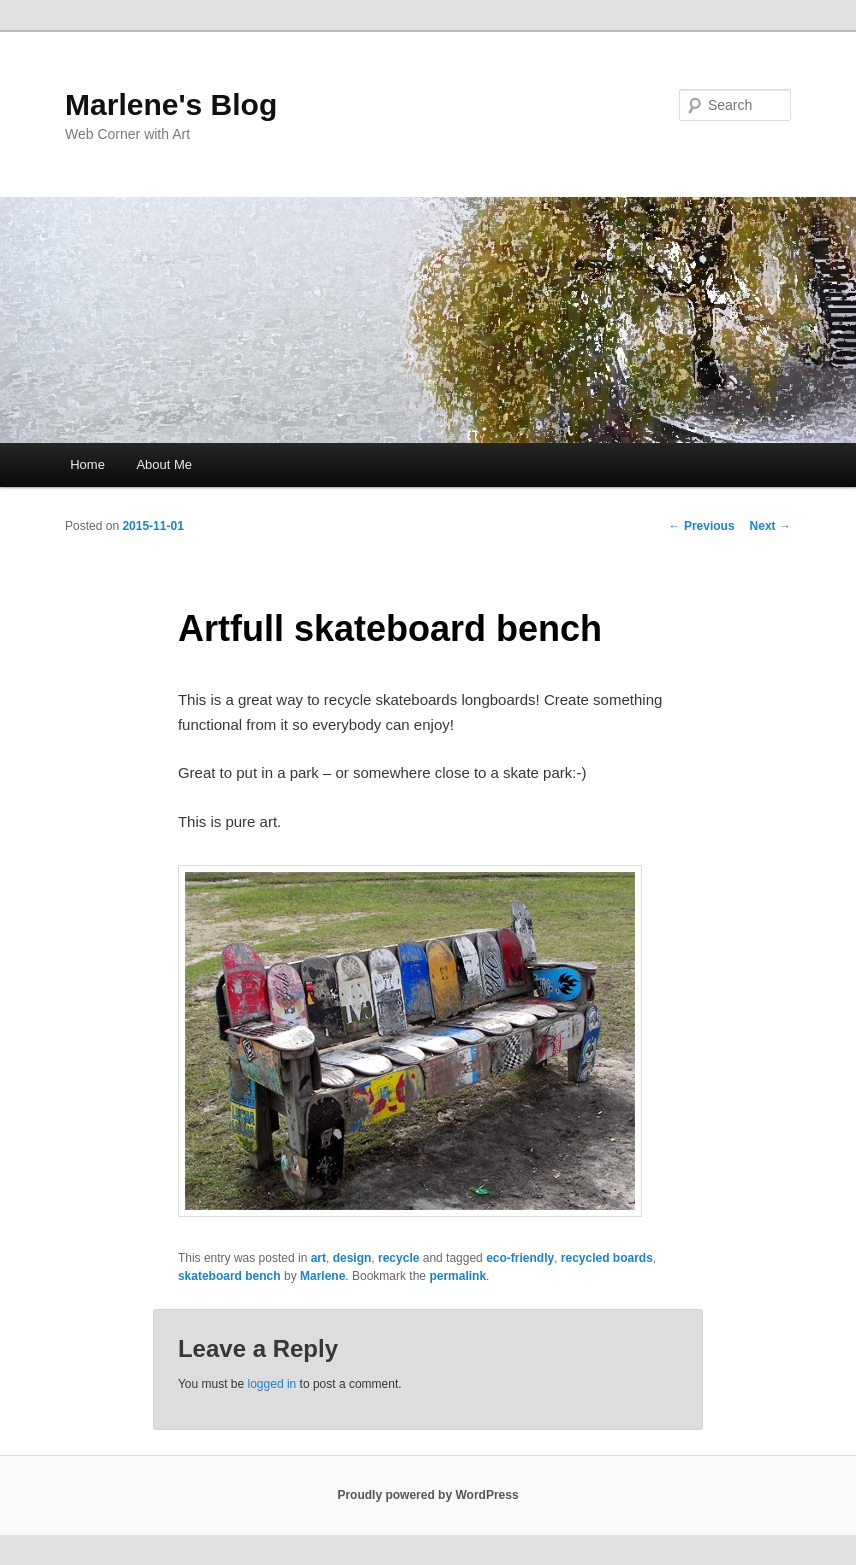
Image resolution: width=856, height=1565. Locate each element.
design (352, 1258)
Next (770, 526)
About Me (164, 464)
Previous (702, 526)
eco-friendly (520, 1258)
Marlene (322, 1276)
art (318, 1258)
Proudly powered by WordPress (427, 1495)
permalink (457, 1276)
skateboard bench (229, 1276)
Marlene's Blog (171, 104)
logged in (272, 1384)
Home (87, 464)
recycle (398, 1258)
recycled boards (607, 1258)
